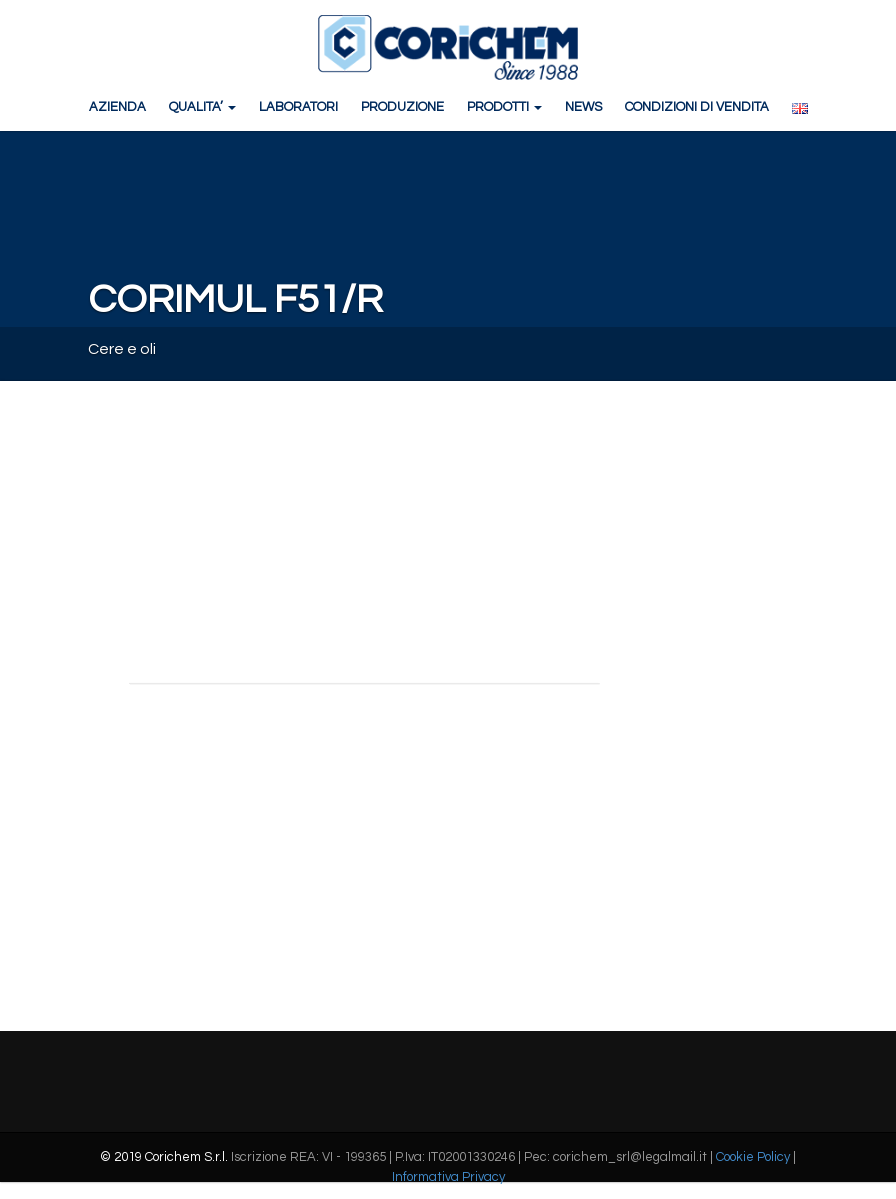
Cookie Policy (753, 1157)
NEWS (583, 107)
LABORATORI (298, 107)
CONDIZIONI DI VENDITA (697, 107)
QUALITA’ (202, 107)
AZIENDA (117, 107)
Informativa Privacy (448, 1177)
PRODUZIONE (402, 107)
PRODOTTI (504, 107)
